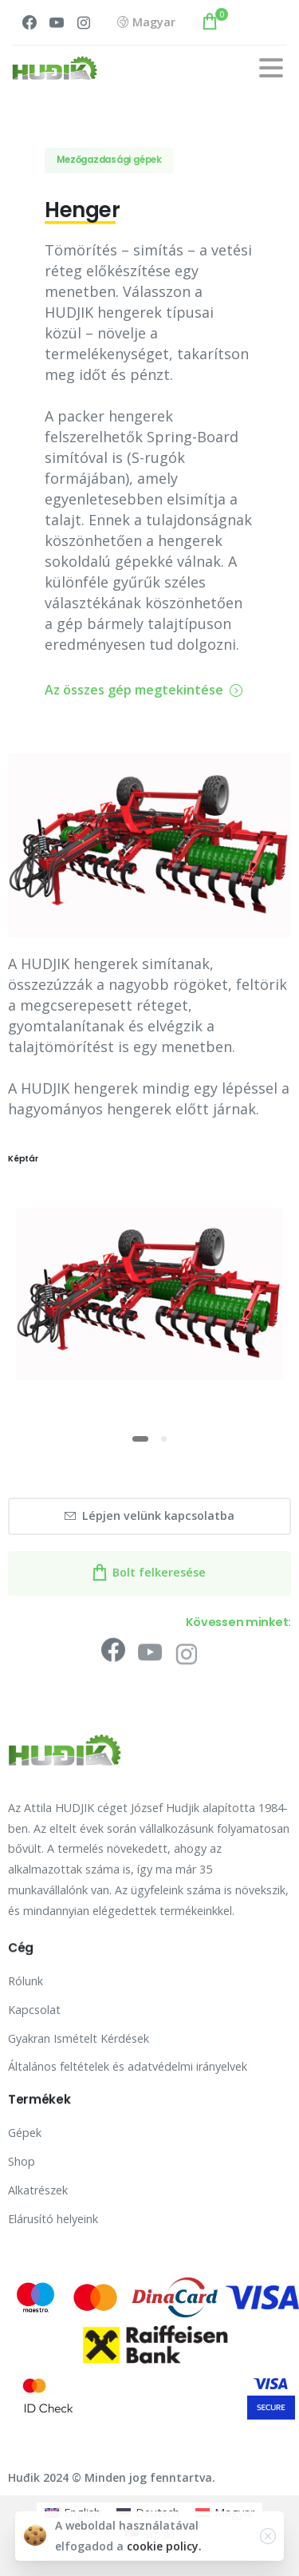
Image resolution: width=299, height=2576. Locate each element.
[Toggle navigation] (271, 67)
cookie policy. (164, 2556)
